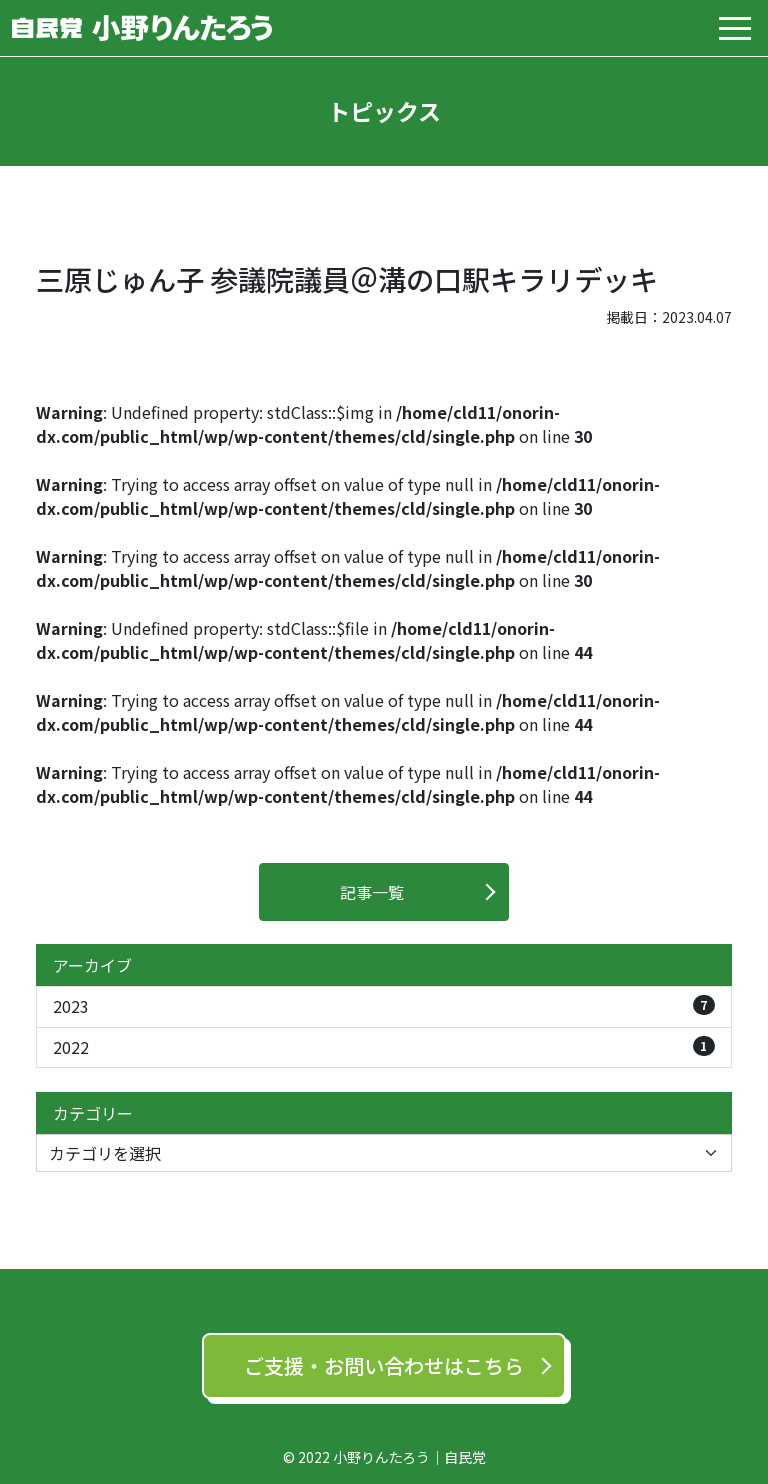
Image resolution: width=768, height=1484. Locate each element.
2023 (384, 1007)
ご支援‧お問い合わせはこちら (384, 1365)
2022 (384, 1048)
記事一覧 (372, 892)
